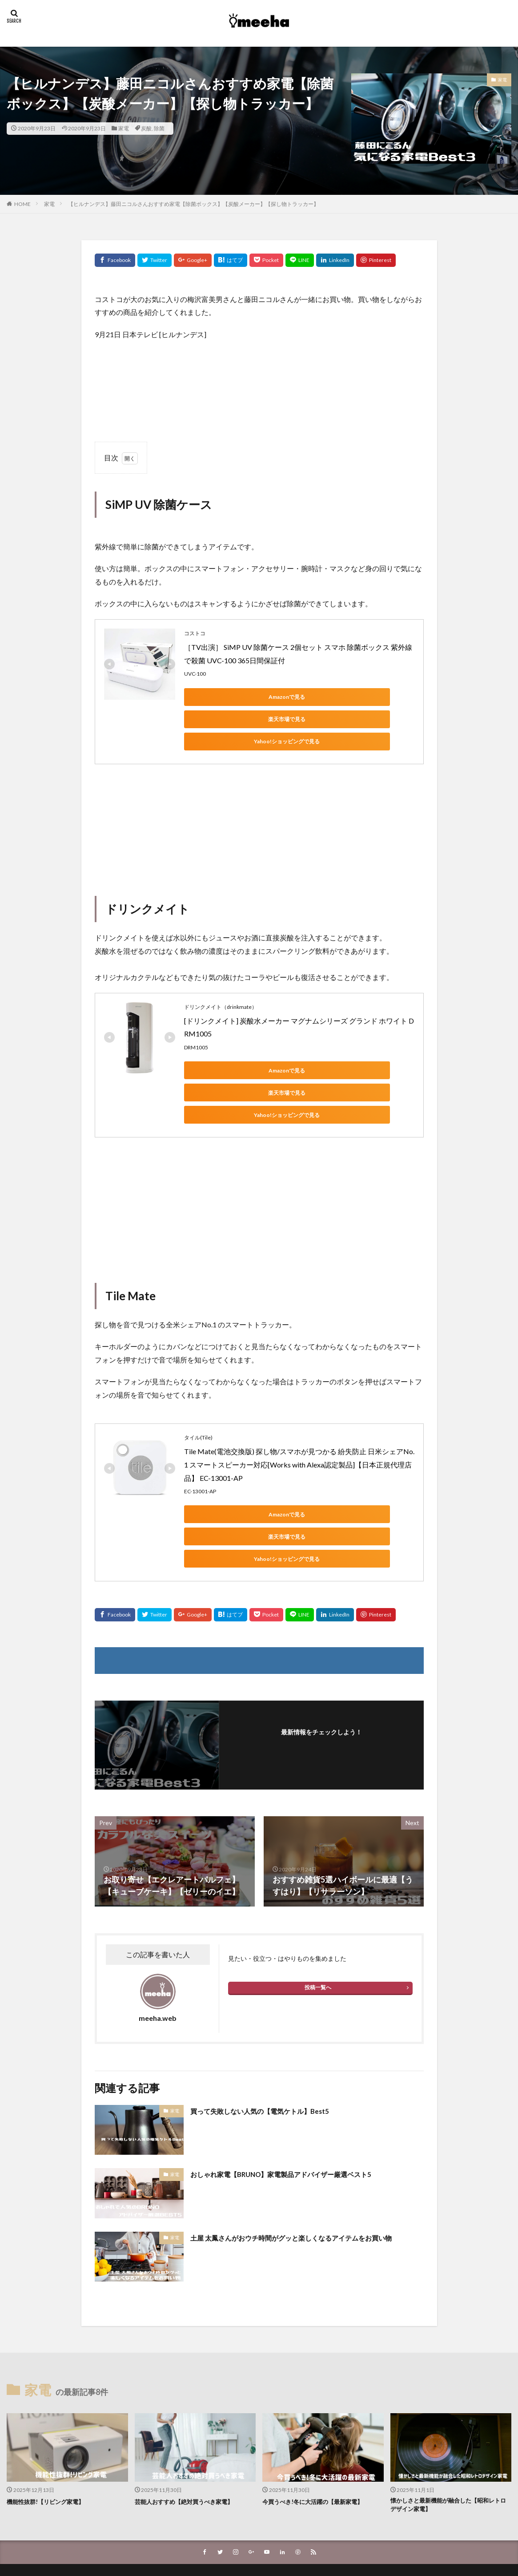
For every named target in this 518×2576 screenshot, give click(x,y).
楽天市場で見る (308, 696)
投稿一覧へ (318, 1920)
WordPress (319, 2543)
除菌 (159, 128)
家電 (123, 128)
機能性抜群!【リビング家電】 (51, 2435)
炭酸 (146, 128)
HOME (22, 204)
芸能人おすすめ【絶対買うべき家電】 (191, 2435)
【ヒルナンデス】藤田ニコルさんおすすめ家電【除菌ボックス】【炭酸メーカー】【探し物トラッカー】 (193, 204)
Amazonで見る (224, 696)
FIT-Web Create (235, 2543)
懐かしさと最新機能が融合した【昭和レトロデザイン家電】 (450, 2440)
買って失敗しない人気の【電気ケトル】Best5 (273, 2044)
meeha (286, 2532)
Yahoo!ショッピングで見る (224, 719)
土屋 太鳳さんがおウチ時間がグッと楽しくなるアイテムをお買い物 (307, 2177)
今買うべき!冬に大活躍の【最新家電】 (320, 2435)
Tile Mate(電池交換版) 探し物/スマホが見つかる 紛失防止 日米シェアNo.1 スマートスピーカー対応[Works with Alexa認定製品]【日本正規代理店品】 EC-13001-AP (299, 1420)
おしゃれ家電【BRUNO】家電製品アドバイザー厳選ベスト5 (298, 2107)
